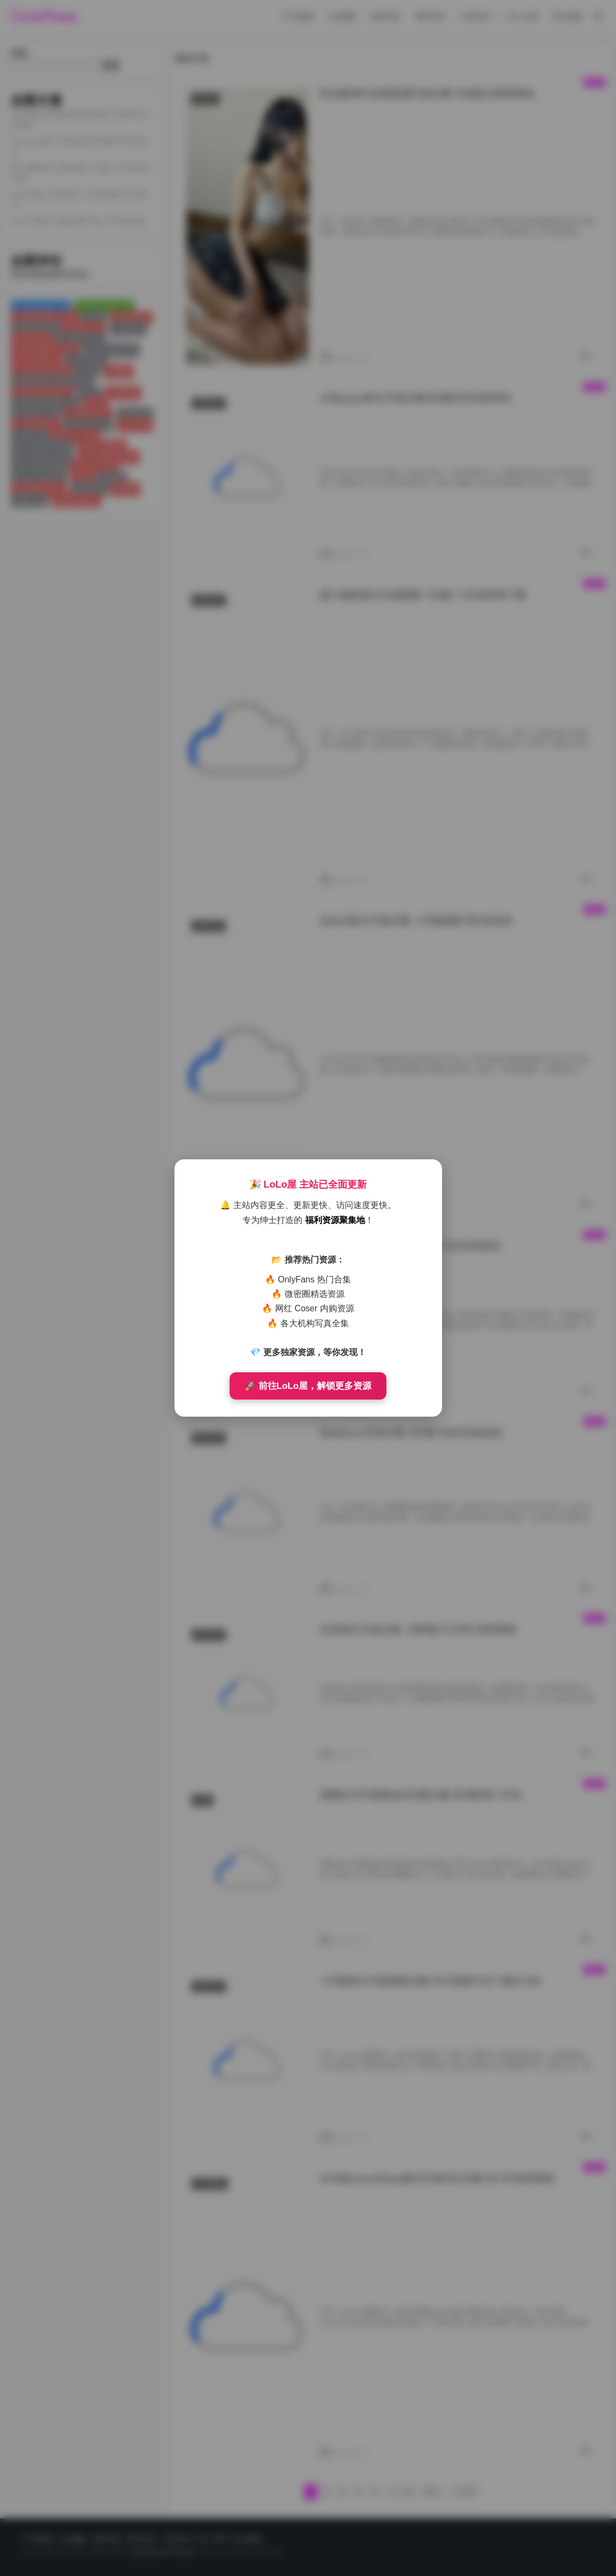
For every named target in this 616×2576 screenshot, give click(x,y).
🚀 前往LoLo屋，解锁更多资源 (308, 1386)
